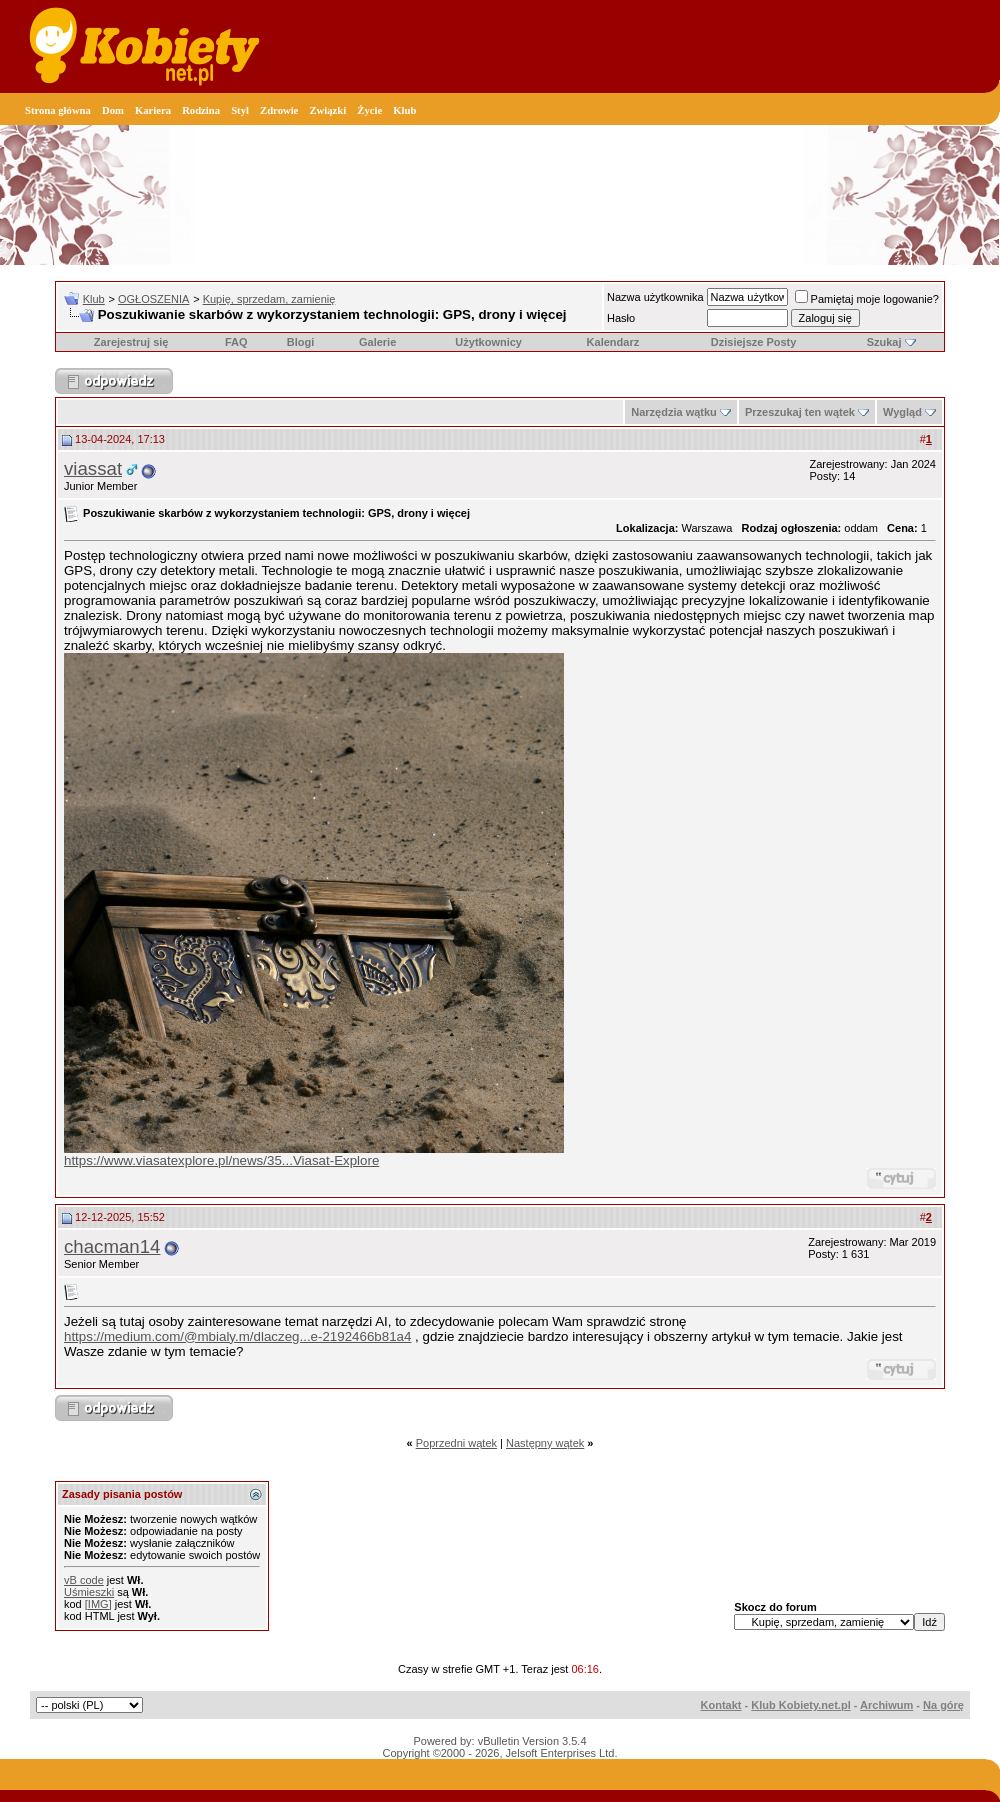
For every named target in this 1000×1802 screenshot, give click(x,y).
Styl (240, 110)
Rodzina (201, 110)
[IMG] (98, 1604)
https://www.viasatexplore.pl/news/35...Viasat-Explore (221, 1160)
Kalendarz (613, 342)
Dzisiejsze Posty (754, 342)
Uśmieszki (89, 1592)
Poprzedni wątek (456, 1443)
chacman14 (112, 1246)
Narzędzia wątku (674, 412)
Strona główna (58, 110)
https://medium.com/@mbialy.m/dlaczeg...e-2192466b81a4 (237, 1336)
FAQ (236, 342)
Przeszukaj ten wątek (800, 412)
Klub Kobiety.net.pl (800, 1705)
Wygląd (902, 412)
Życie (369, 110)
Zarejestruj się (131, 342)
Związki (327, 110)
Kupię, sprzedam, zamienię (269, 299)
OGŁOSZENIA (154, 299)
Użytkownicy (488, 342)
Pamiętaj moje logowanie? (867, 299)
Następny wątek (545, 1443)
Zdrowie (279, 110)
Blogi (301, 342)
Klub (404, 110)
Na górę (943, 1705)
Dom (113, 110)
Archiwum (886, 1705)
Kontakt (721, 1705)
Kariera (153, 110)
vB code (84, 1580)
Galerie (377, 342)
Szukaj (884, 342)
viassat (93, 468)
